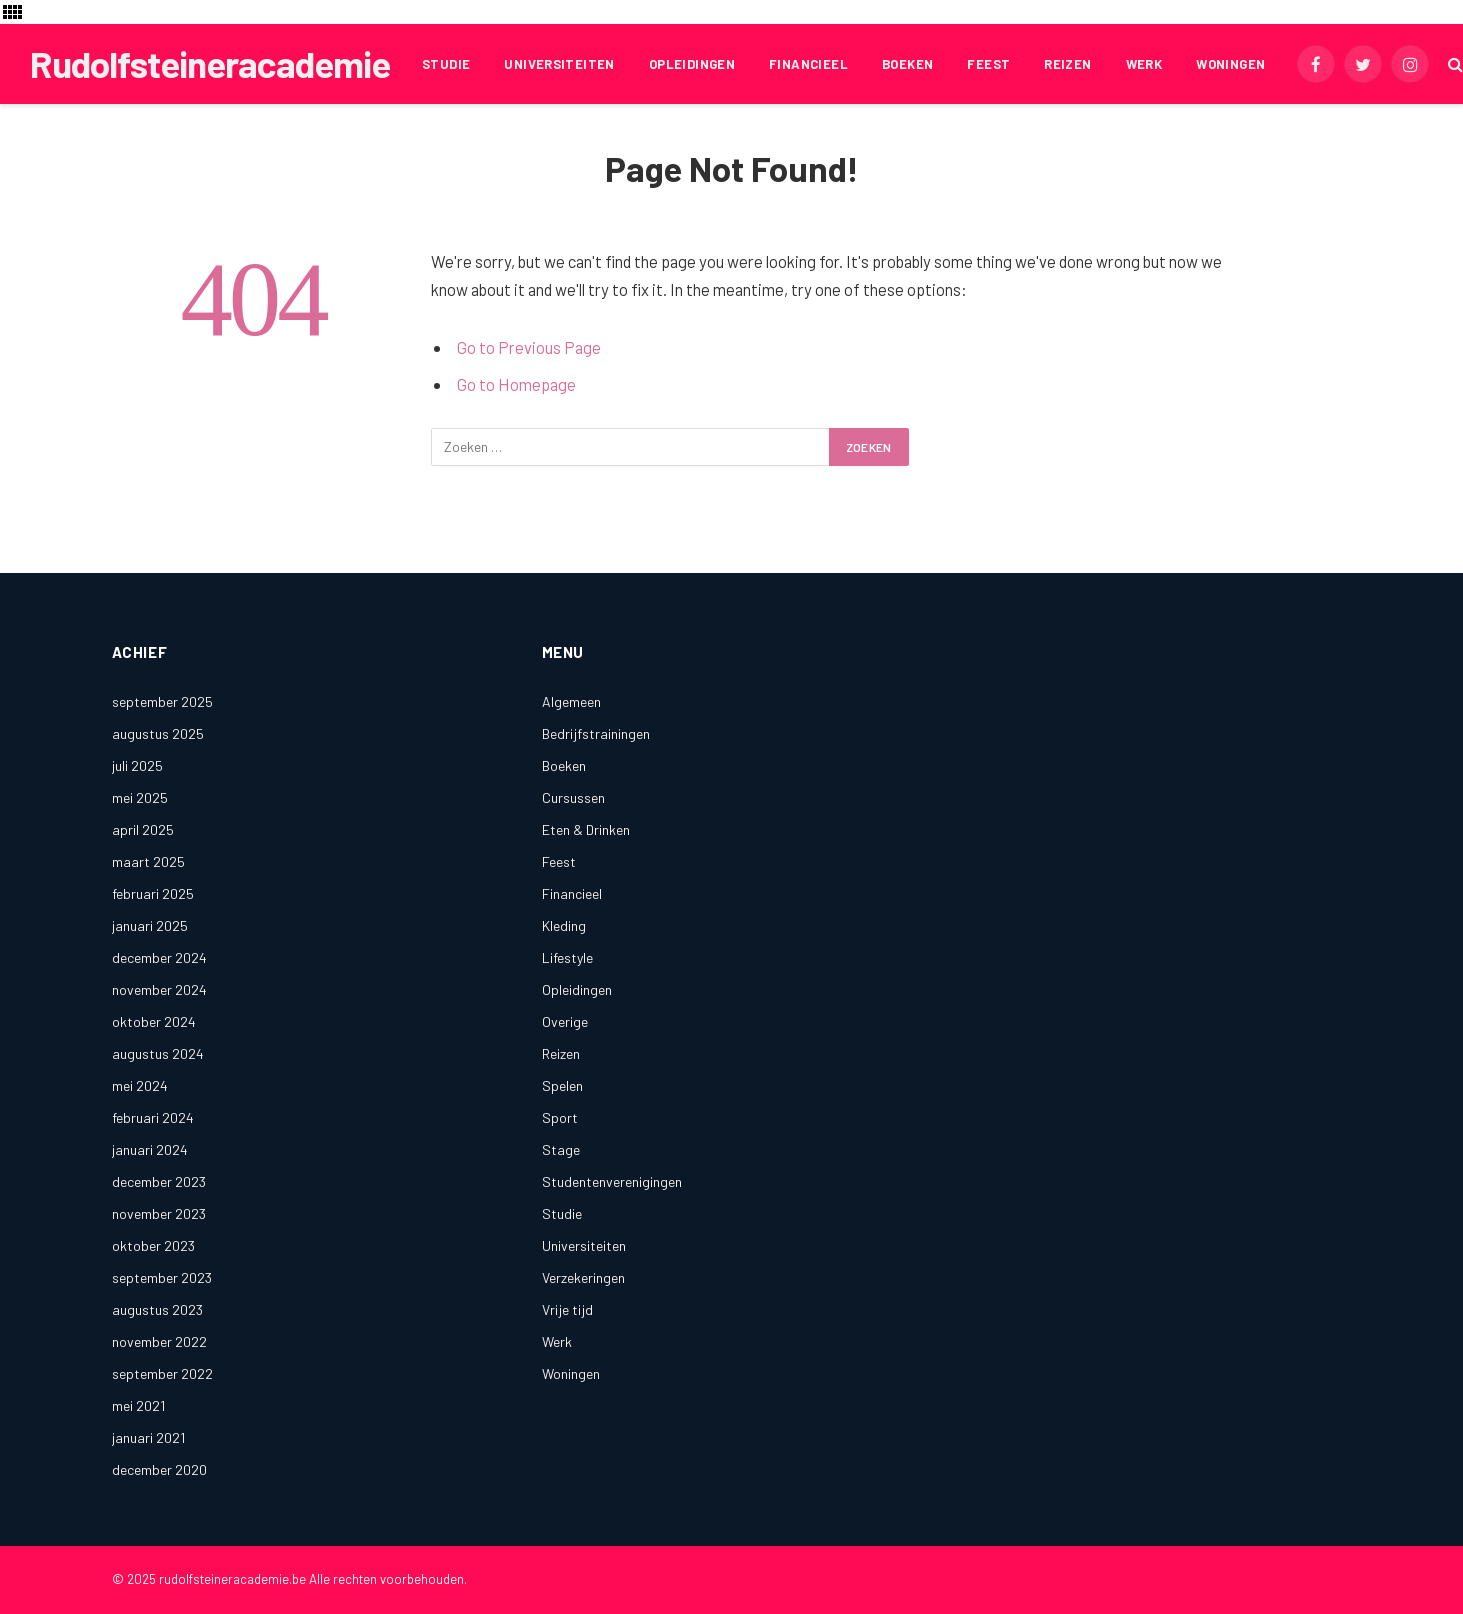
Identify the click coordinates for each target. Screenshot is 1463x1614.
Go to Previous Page (529, 347)
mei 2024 (140, 1085)
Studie (446, 64)
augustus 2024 (158, 1053)
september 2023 (162, 1277)
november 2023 (159, 1213)
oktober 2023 (153, 1245)
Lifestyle (567, 957)
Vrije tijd (567, 1309)
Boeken (907, 64)
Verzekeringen (583, 1277)
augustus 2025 (158, 733)
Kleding (564, 925)
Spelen (562, 1085)
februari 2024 (153, 1117)
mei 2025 (140, 797)
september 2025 (162, 701)
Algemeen (571, 701)
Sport (560, 1117)
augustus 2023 (157, 1309)
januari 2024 (150, 1149)
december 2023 (159, 1181)
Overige (565, 1021)
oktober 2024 (154, 1021)
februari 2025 (153, 893)
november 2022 (159, 1341)
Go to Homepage (516, 384)
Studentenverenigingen (612, 1181)
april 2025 (143, 829)
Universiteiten (559, 64)
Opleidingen (692, 64)
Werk (1144, 64)
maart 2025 (148, 861)
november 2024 (159, 989)
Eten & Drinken (586, 829)
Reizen (1067, 64)
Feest (988, 64)
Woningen (1230, 64)
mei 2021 (138, 1405)
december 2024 (159, 957)
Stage (561, 1149)
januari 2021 (148, 1437)
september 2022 (162, 1373)
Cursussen (573, 797)
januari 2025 (150, 925)
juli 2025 (137, 765)
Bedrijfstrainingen (596, 733)
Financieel (808, 64)
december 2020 (159, 1469)
